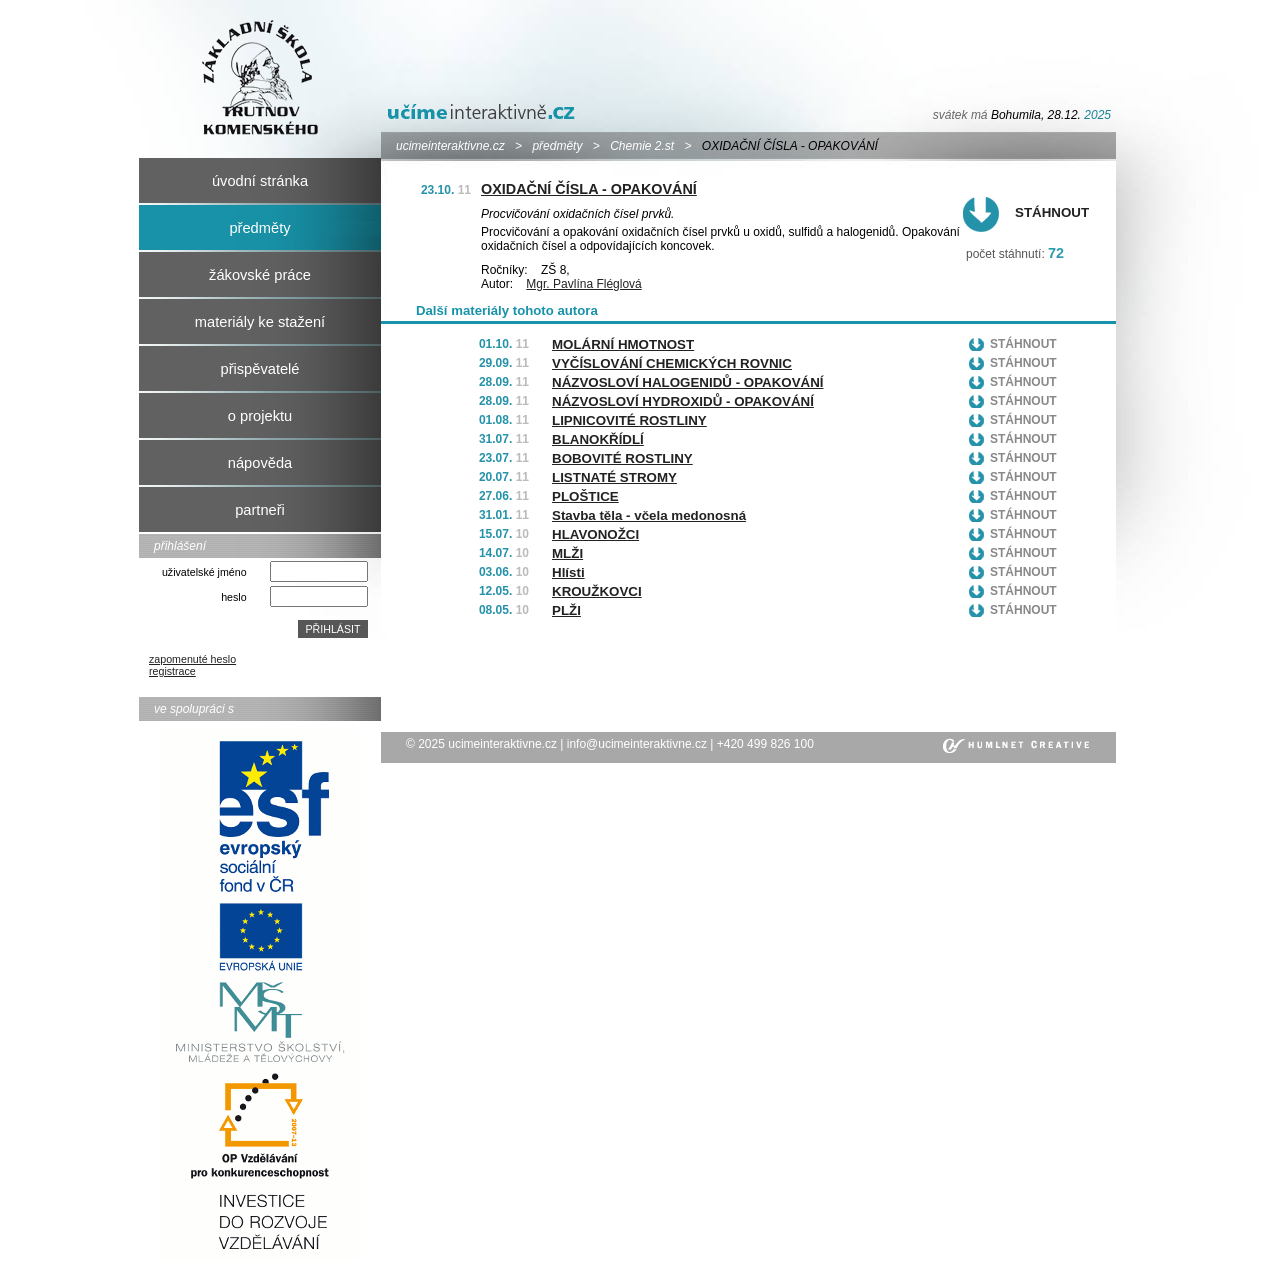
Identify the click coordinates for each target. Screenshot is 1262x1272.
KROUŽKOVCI (597, 591)
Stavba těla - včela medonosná (649, 515)
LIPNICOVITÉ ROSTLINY (629, 420)
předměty (557, 146)
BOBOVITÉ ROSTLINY (622, 458)
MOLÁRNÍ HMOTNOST (623, 344)
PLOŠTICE (585, 496)
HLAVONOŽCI (595, 534)
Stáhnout (1052, 212)
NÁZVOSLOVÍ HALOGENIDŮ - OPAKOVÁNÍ (688, 382)
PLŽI (566, 610)
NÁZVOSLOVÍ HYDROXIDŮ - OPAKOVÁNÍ (683, 401)
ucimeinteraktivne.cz (450, 146)
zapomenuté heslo (192, 659)
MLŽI (567, 553)
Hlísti (568, 572)
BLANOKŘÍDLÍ (598, 439)
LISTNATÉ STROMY (614, 477)
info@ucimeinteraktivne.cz (637, 744)
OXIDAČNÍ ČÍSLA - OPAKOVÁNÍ (589, 189)
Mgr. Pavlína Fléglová (583, 284)
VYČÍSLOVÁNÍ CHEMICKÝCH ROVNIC (672, 363)
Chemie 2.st (642, 146)
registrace (172, 671)
